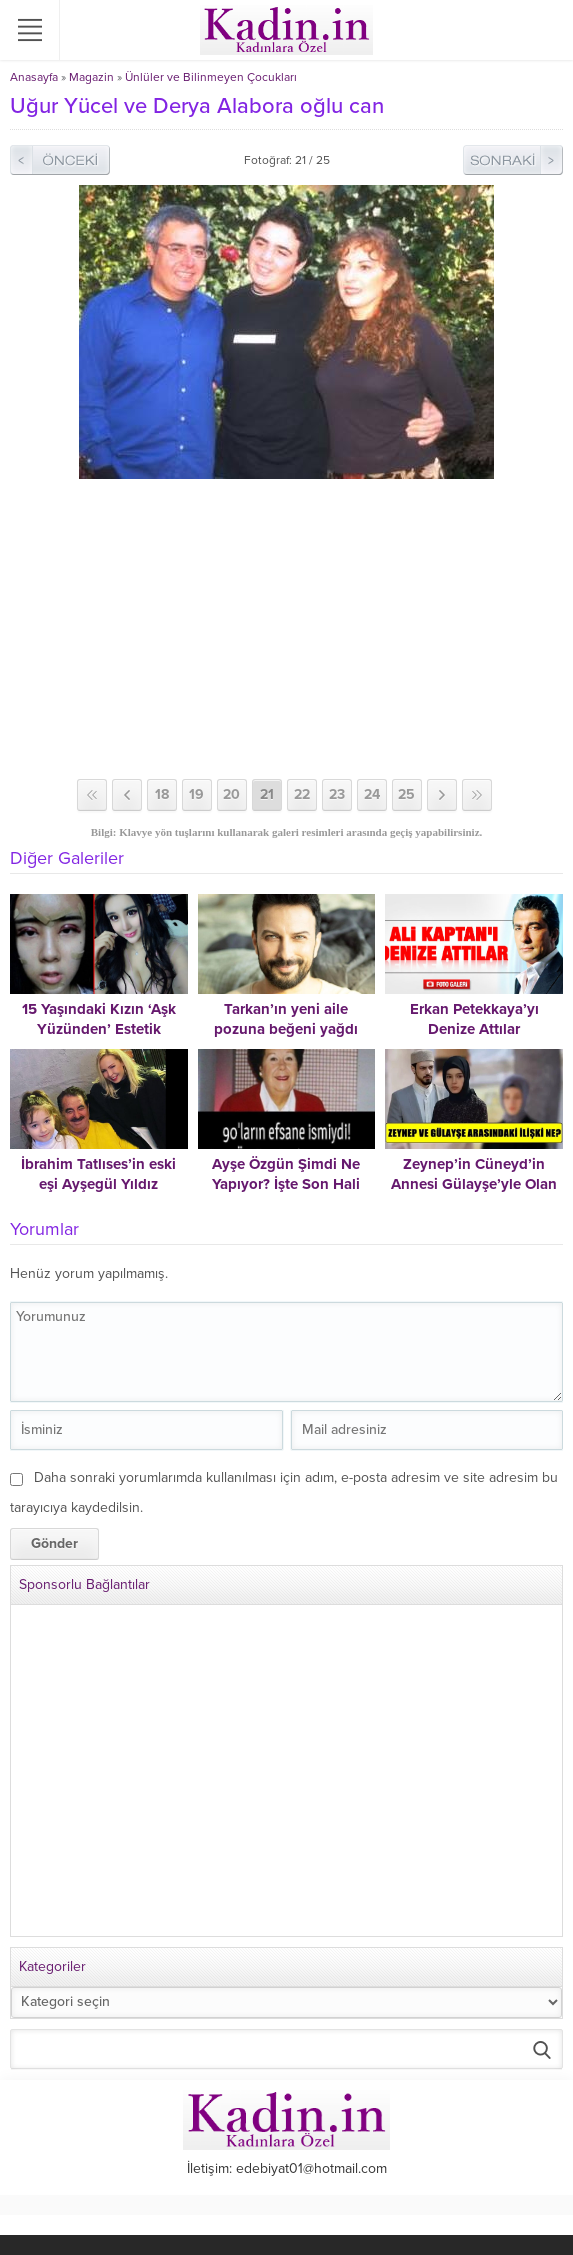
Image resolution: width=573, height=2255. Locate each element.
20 (231, 794)
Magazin (91, 77)
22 (302, 794)
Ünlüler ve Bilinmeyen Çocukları (211, 77)
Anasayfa (34, 77)
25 (406, 794)
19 (196, 794)
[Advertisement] (286, 629)
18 (162, 794)
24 (372, 794)
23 (337, 794)
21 (267, 794)
